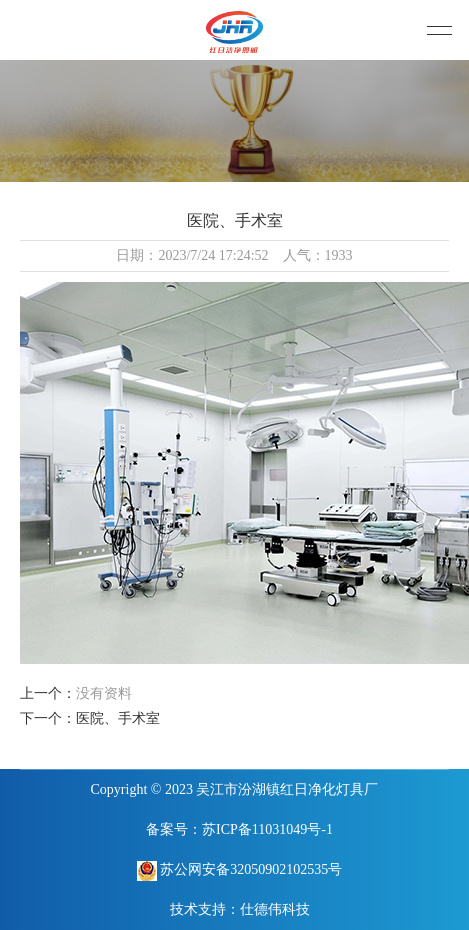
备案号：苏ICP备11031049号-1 (239, 829)
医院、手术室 (118, 718)
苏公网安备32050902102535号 (240, 871)
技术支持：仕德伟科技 (240, 909)
